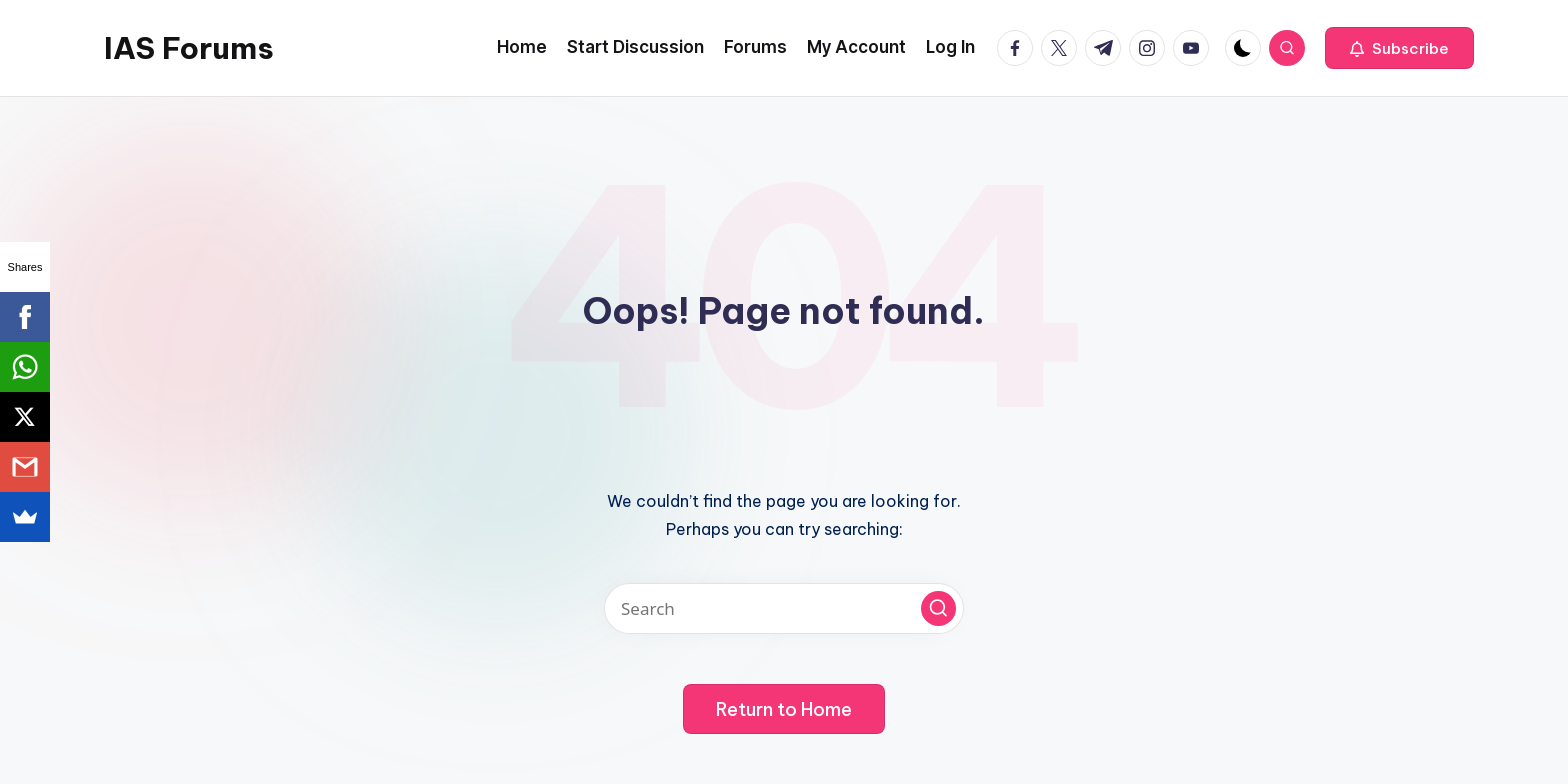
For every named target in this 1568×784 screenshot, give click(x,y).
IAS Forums (189, 48)
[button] (1399, 48)
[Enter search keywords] (784, 608)
